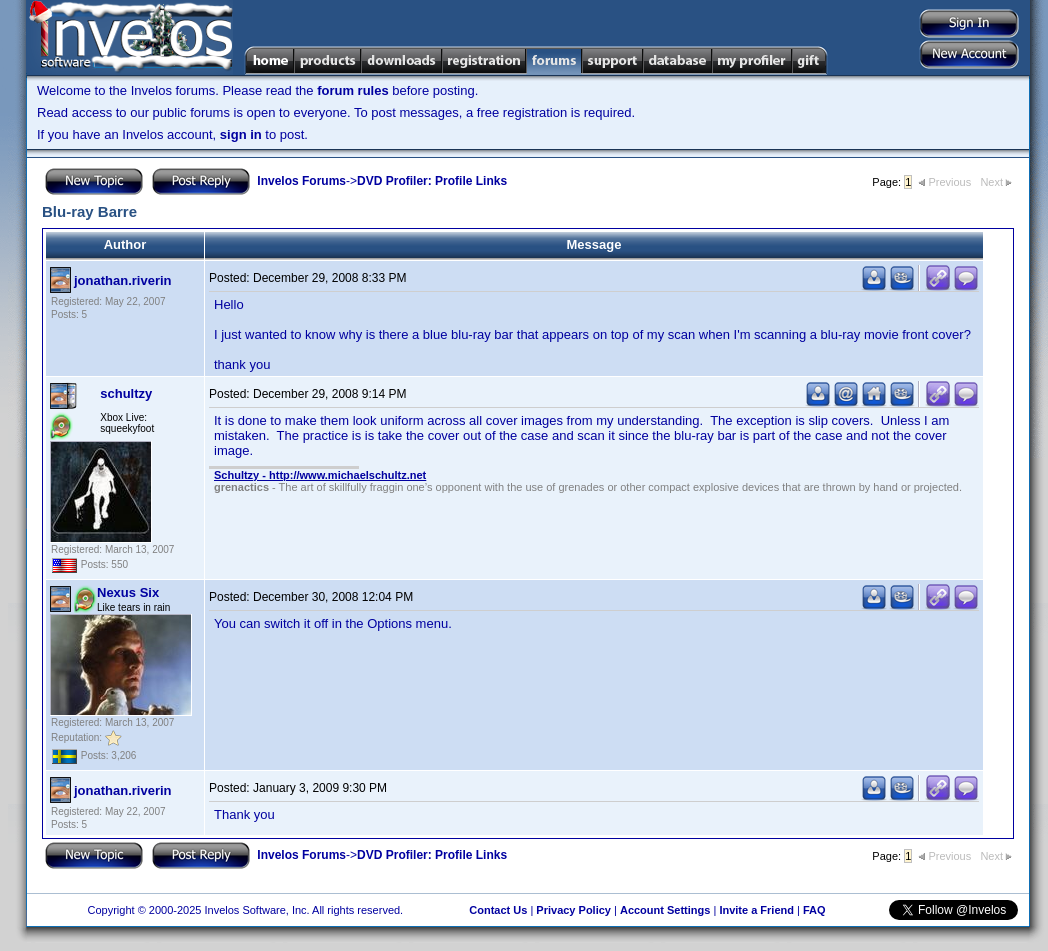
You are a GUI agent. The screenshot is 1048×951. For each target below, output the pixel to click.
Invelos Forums (301, 181)
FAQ (814, 910)
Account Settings (665, 910)
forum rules (353, 90)
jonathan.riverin (123, 280)
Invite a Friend (756, 910)
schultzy (126, 393)
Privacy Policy (573, 910)
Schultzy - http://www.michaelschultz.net (320, 475)
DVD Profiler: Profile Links (432, 181)
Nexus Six (128, 592)
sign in (241, 134)
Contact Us (498, 910)
